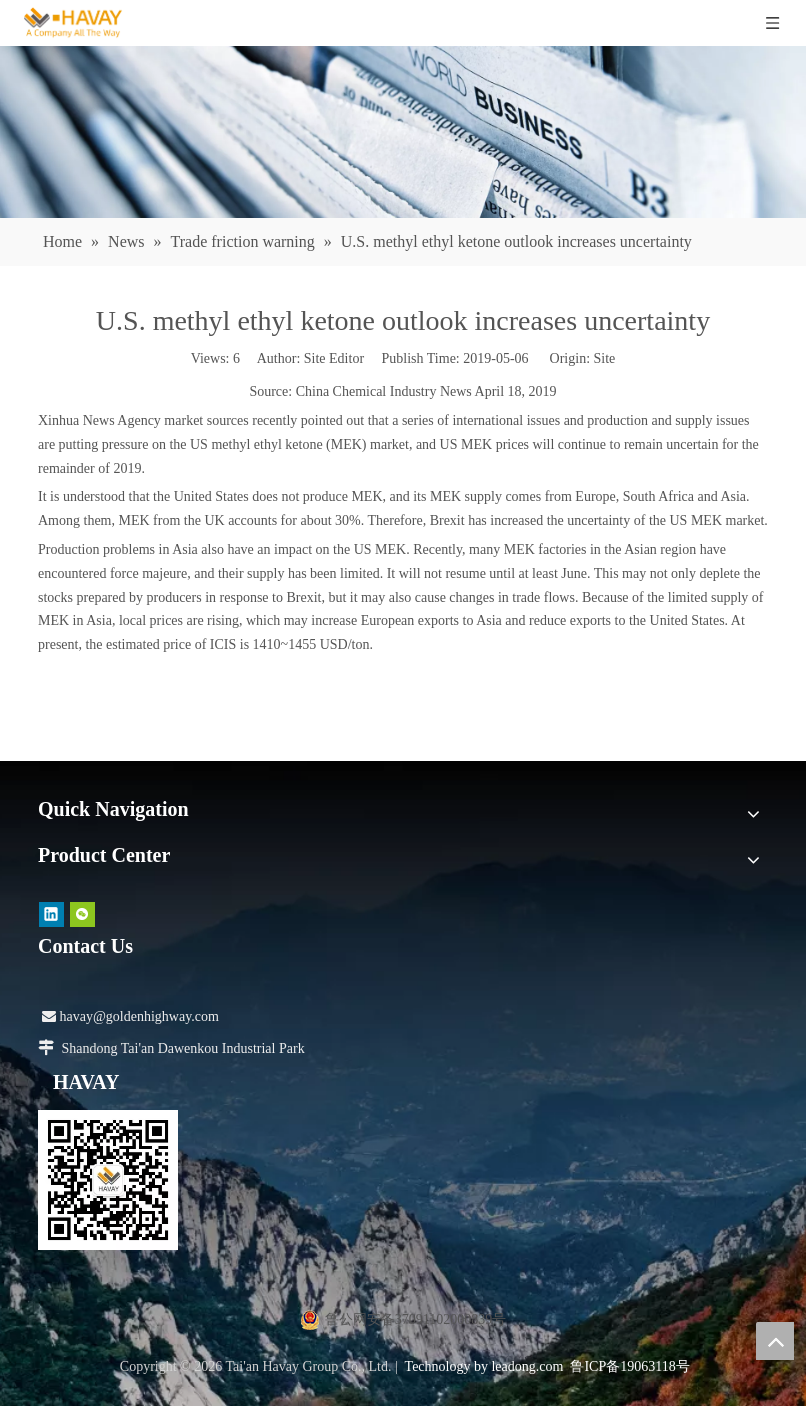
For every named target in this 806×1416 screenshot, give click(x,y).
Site (605, 358)
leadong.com (527, 1366)
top (775, 1341)
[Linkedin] (51, 914)
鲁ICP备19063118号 (629, 1366)
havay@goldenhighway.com (130, 1016)
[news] (403, 132)
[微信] (82, 914)
